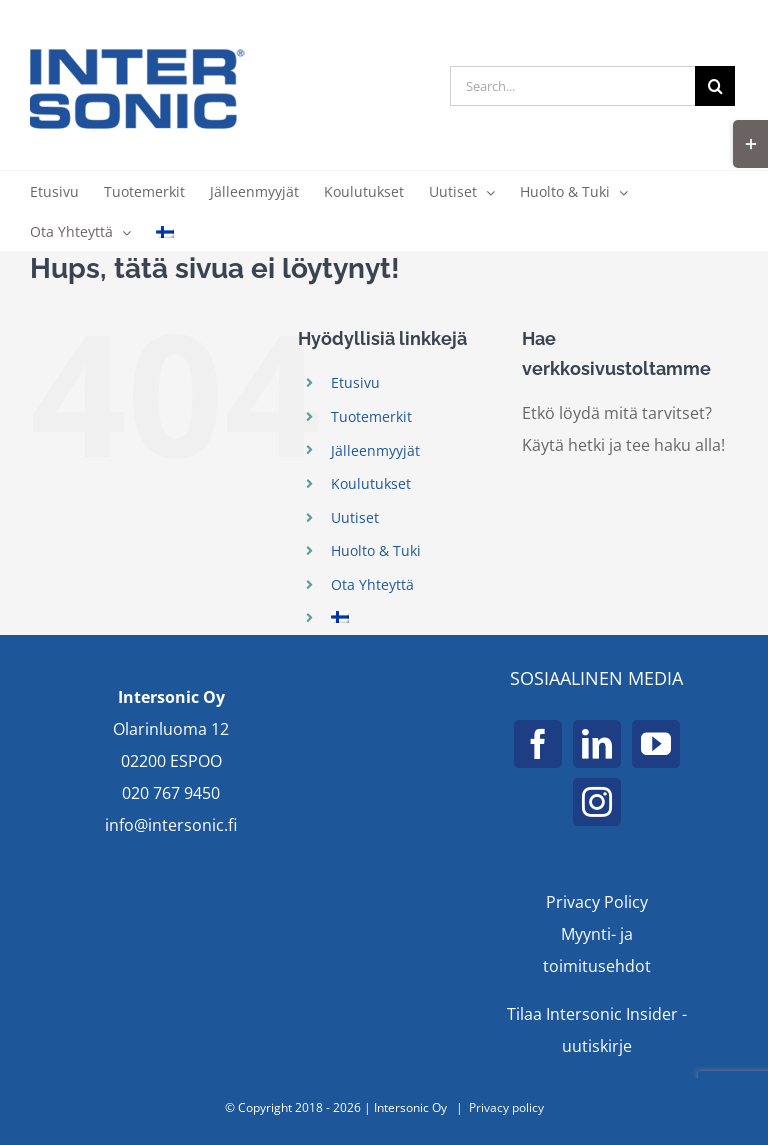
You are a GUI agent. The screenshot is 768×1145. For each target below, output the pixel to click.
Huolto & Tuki (376, 550)
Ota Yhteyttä (372, 584)
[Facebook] (538, 744)
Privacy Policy (597, 902)
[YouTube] (656, 744)
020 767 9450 (171, 793)
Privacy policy (506, 1107)
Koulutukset (371, 483)
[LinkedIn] (597, 744)
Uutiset (355, 517)
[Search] (715, 86)
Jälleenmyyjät (375, 450)
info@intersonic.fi (171, 825)
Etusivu (355, 382)
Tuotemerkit (371, 416)
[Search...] (572, 86)
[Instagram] (597, 802)
